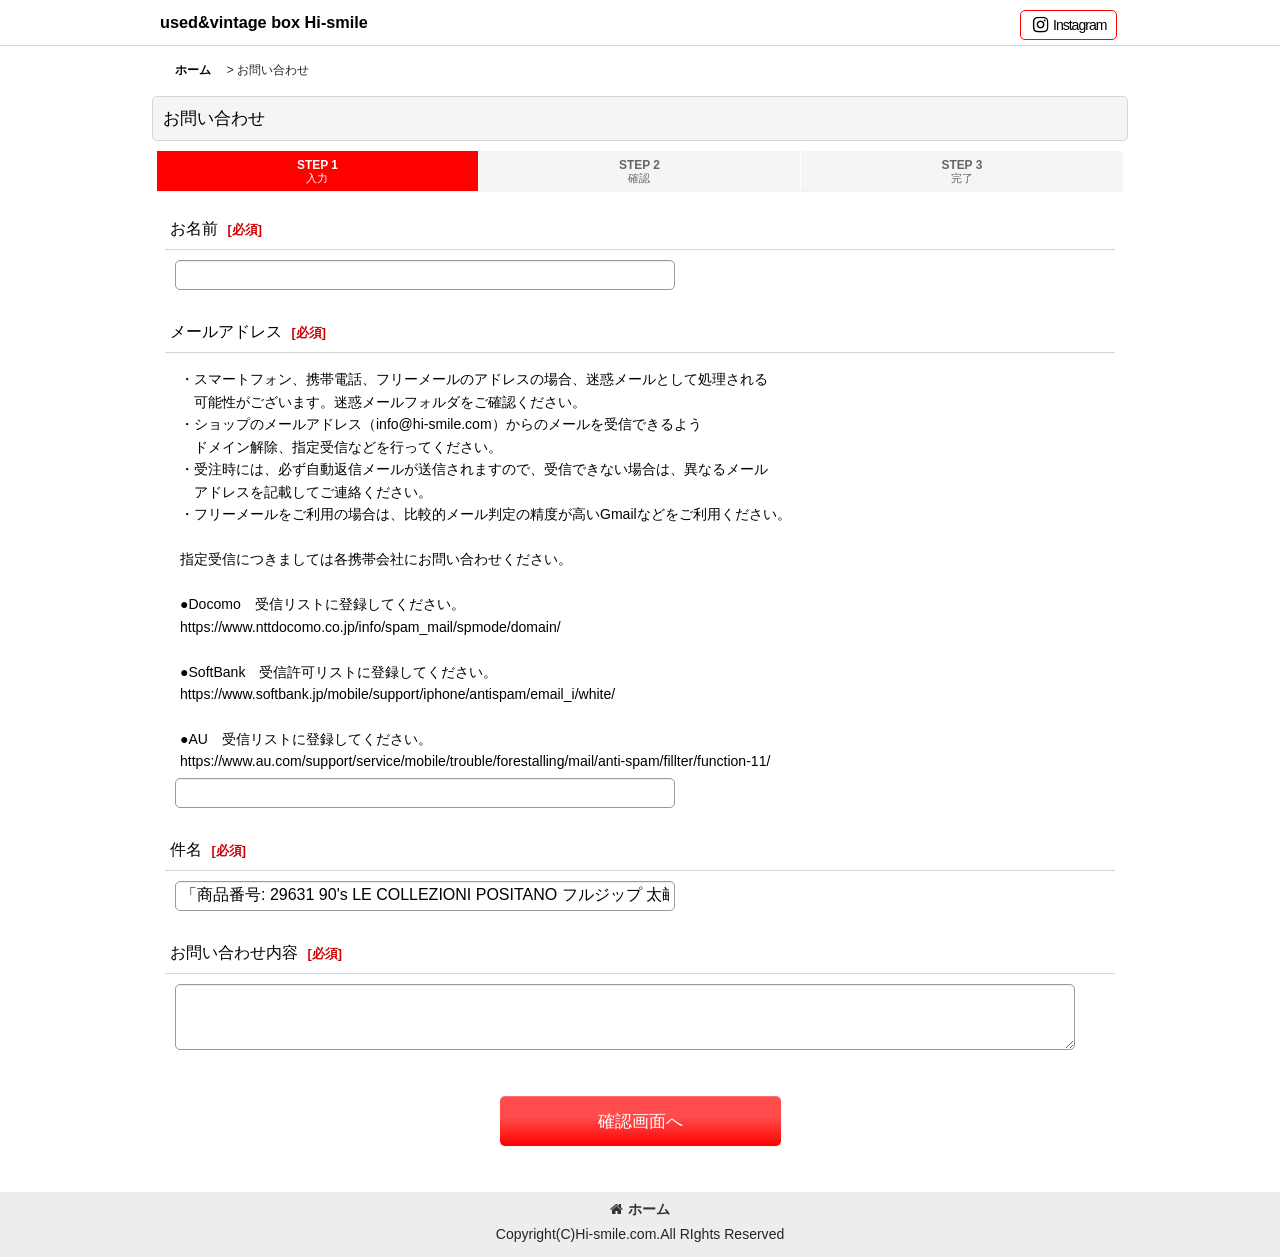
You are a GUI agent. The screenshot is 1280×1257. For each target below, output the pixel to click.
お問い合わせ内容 (234, 952)
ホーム (640, 1209)
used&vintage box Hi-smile (264, 22)
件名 (186, 849)
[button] (1068, 25)
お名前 (194, 228)
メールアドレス (226, 331)
